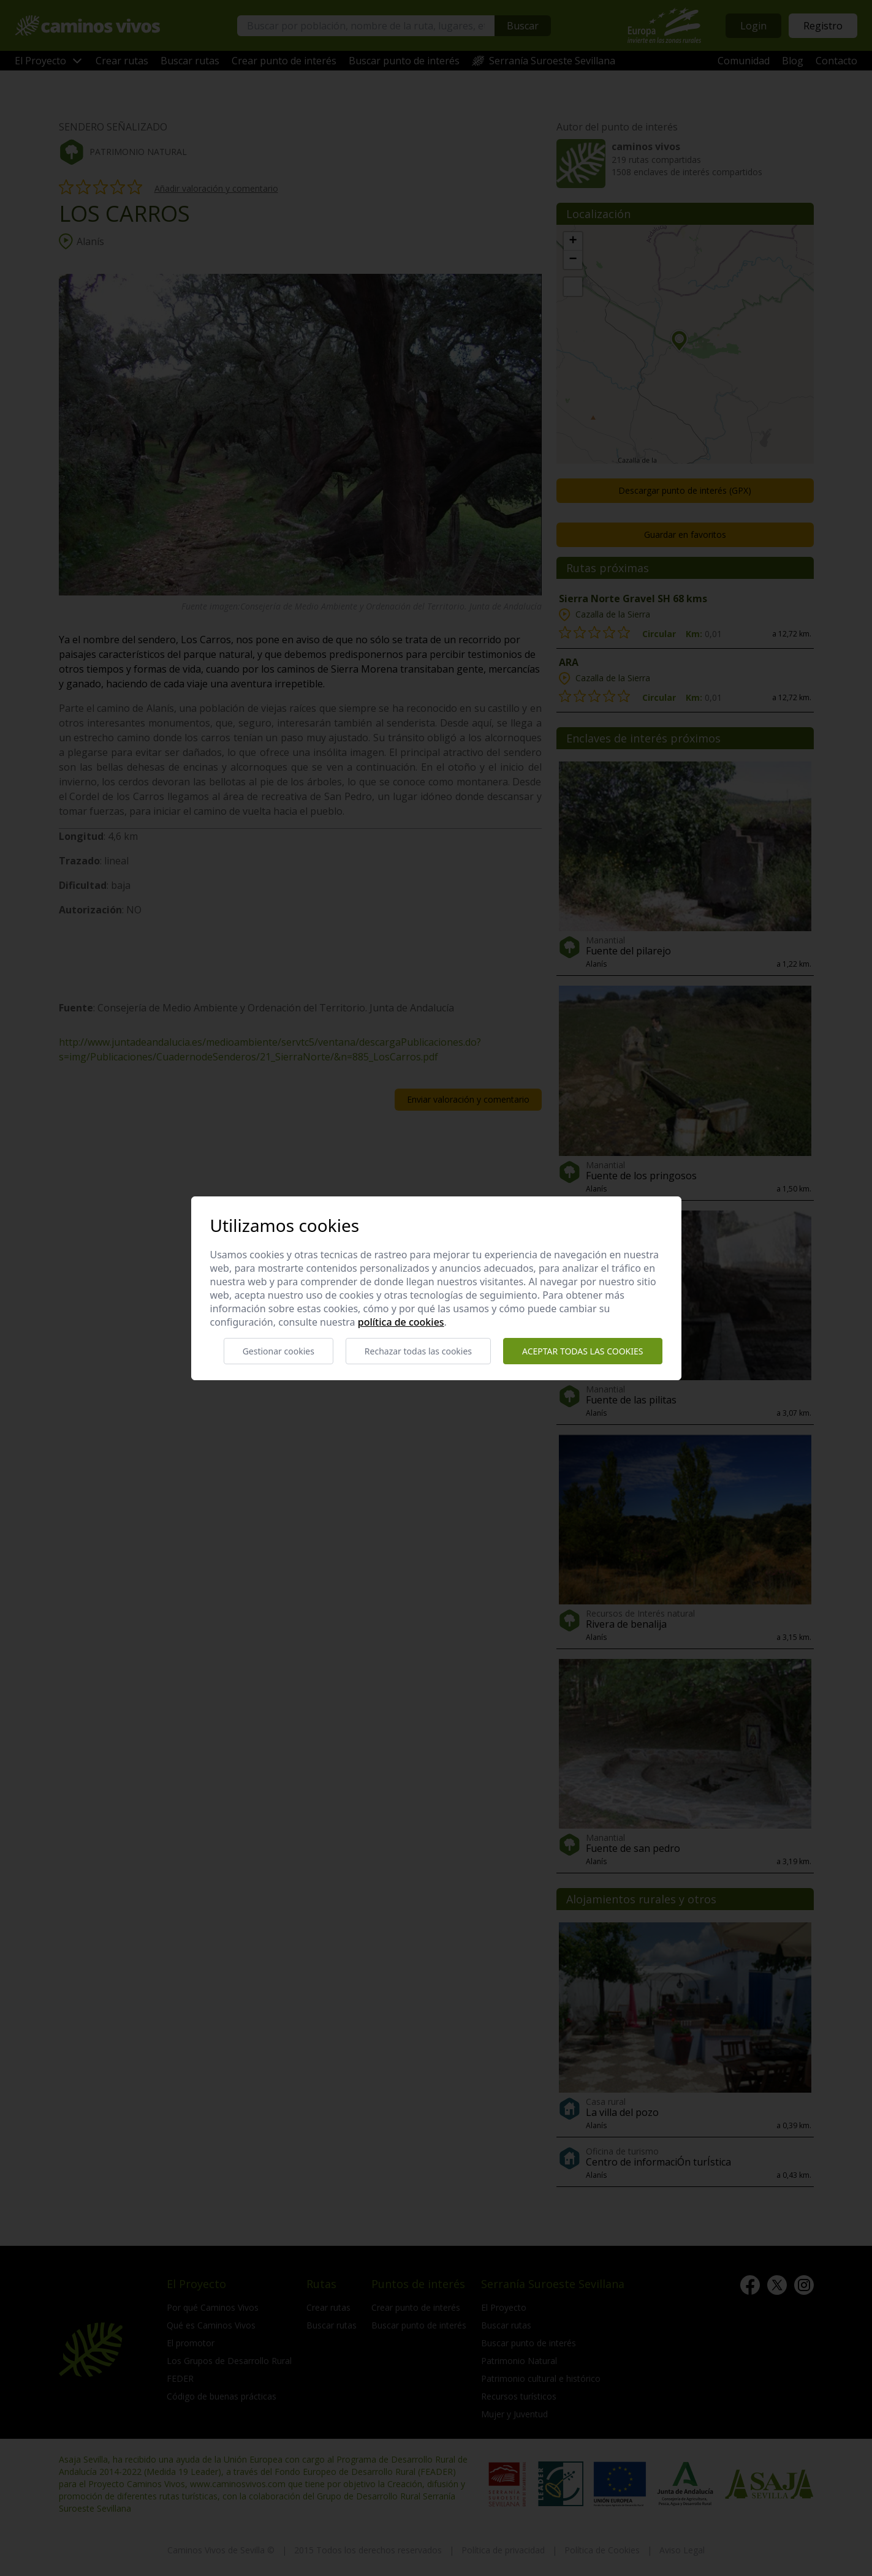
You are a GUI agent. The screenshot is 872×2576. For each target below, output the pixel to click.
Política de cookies (401, 1322)
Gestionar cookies (278, 1351)
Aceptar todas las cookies (582, 1351)
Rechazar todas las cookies (418, 1351)
